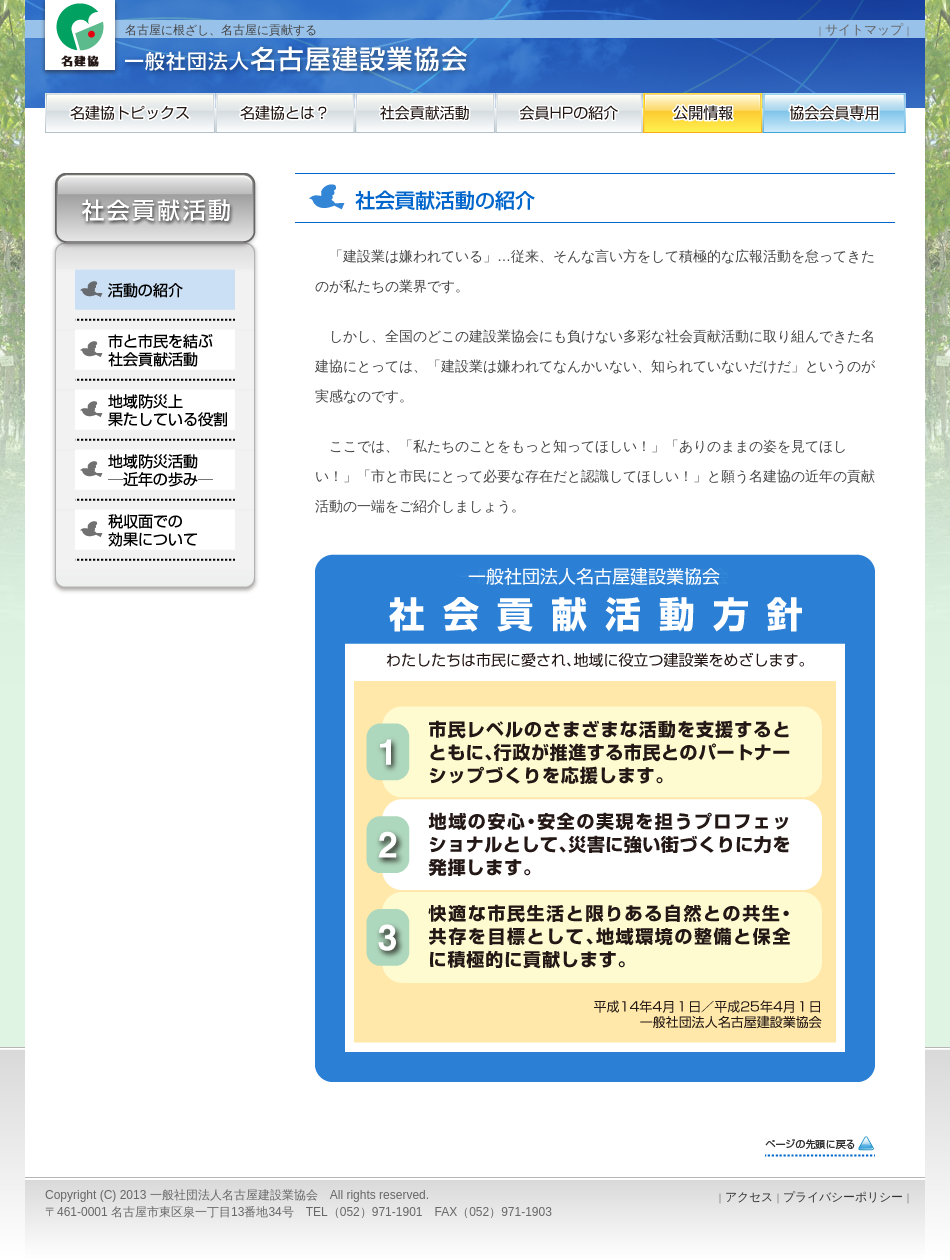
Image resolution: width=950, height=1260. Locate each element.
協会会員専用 (130, 163)
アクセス (749, 1197)
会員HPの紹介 (670, 123)
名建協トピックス (130, 123)
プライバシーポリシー (843, 1197)
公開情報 (850, 123)
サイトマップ (864, 29)
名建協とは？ (310, 123)
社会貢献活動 (490, 123)
